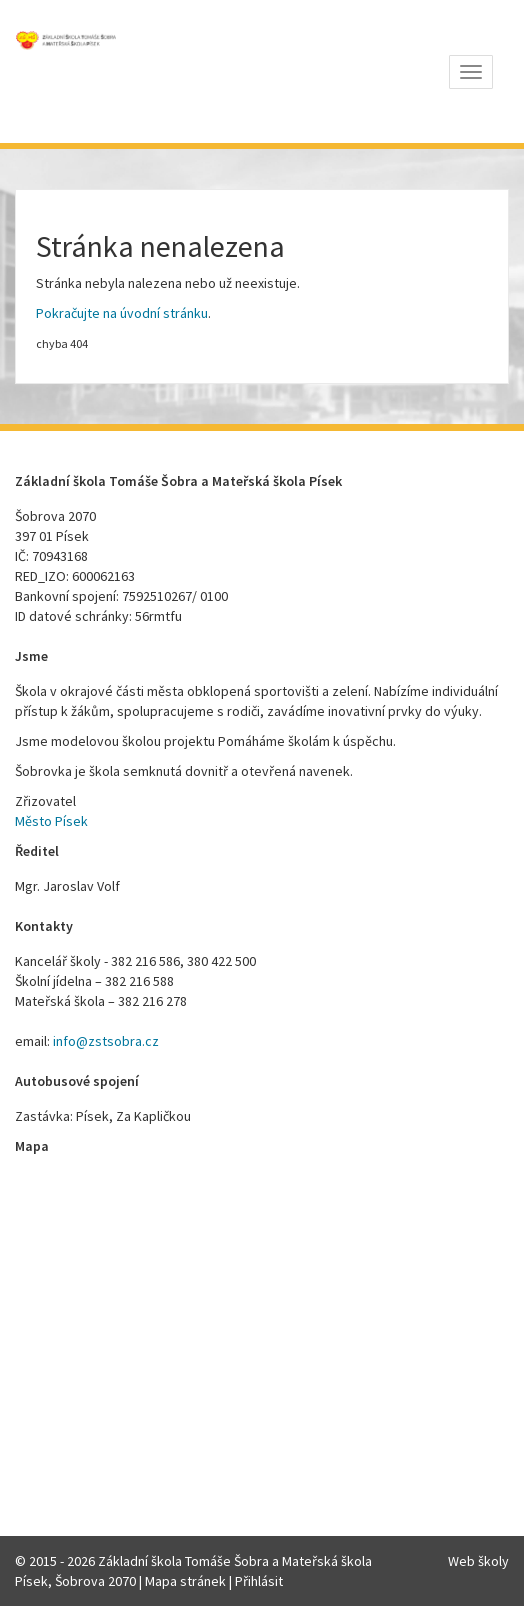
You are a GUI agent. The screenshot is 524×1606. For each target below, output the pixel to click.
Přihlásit (259, 1581)
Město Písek (51, 821)
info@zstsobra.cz (106, 1041)
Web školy (478, 1561)
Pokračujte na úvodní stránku (122, 313)
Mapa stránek (185, 1581)
